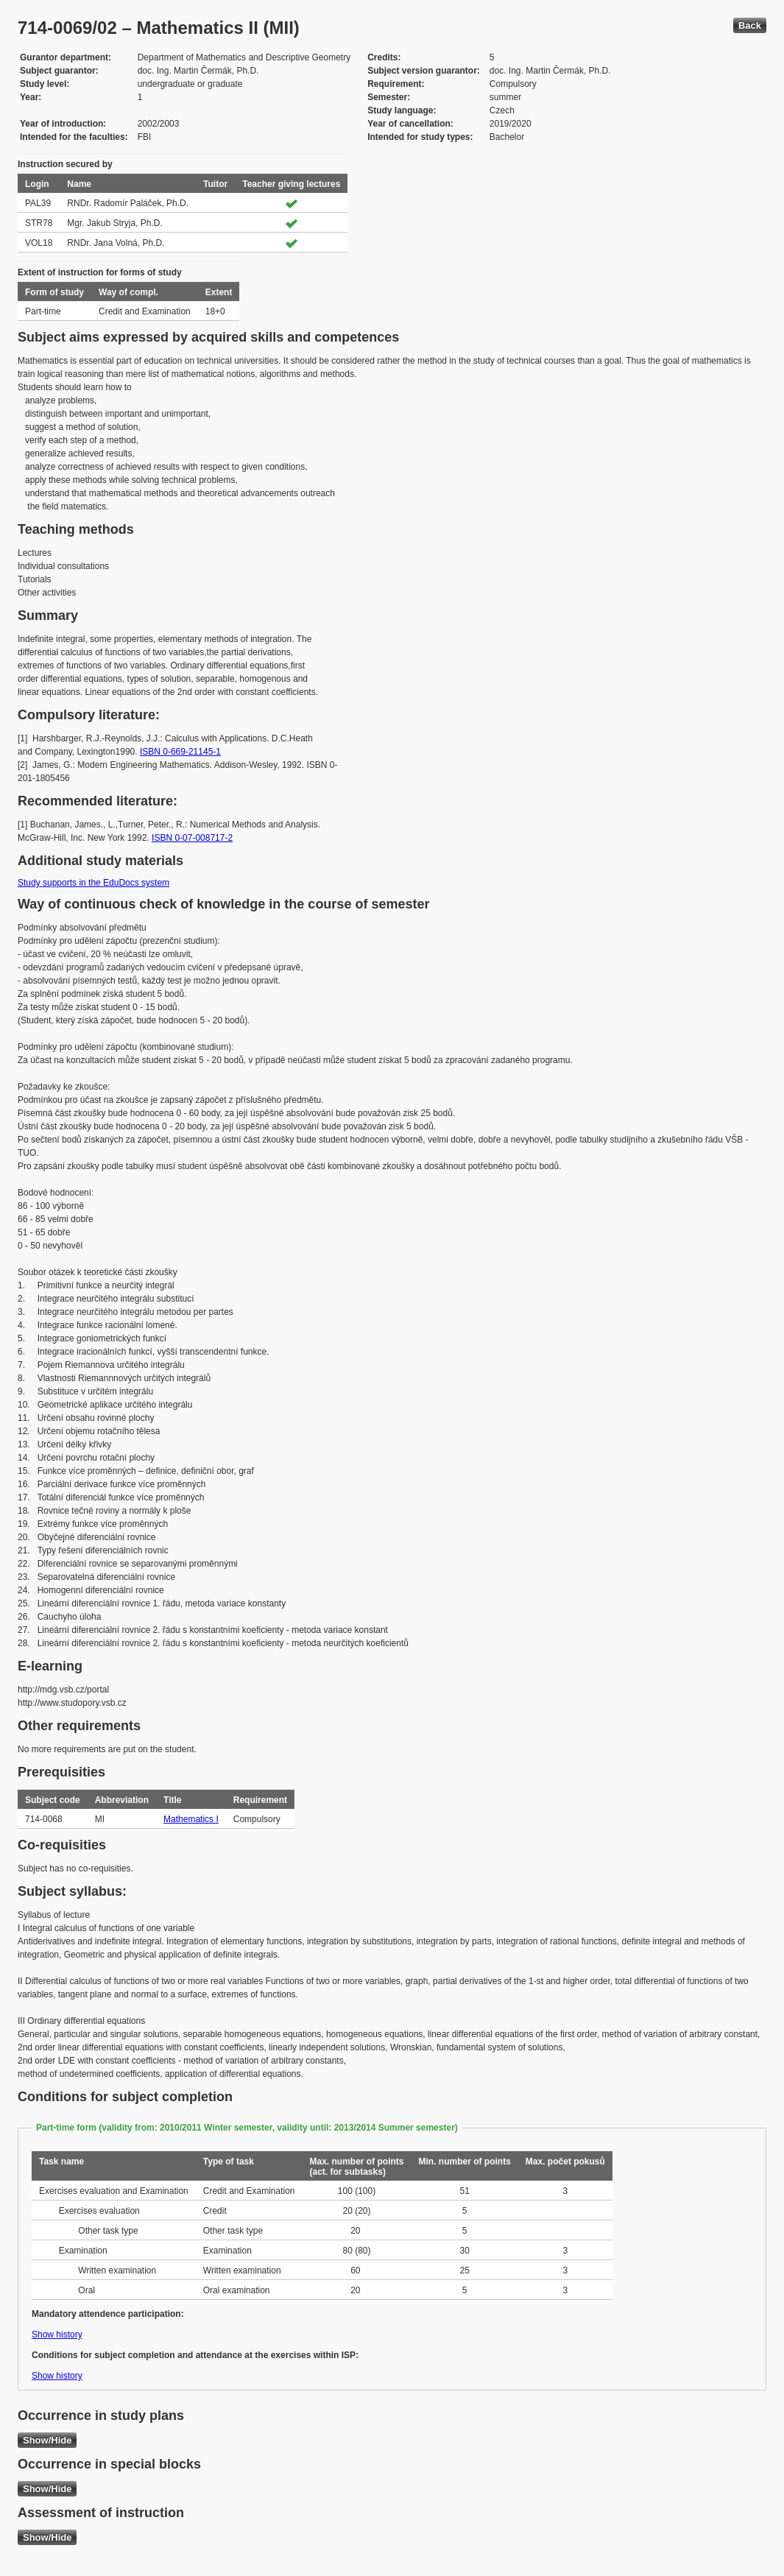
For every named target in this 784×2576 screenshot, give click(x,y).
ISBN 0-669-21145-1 (180, 752)
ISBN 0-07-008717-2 (192, 838)
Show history (57, 2334)
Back (749, 25)
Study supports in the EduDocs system (93, 883)
